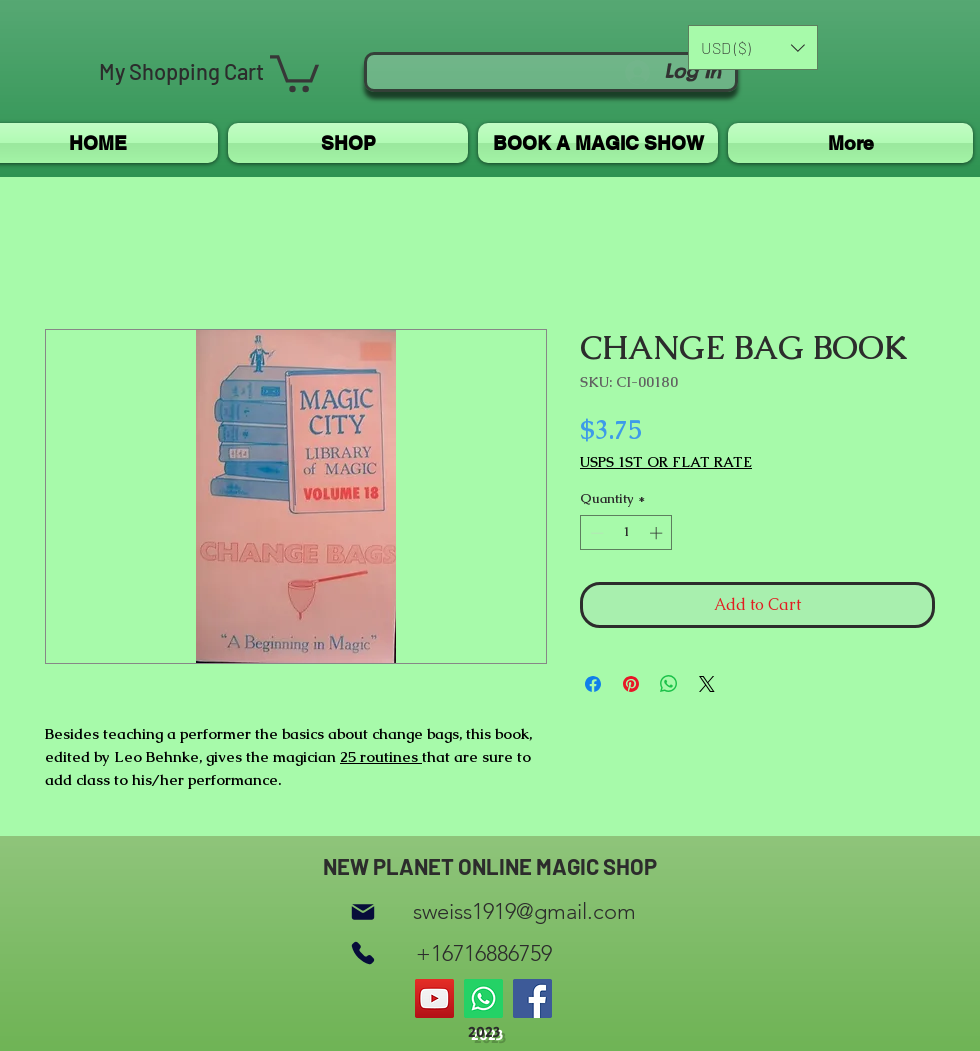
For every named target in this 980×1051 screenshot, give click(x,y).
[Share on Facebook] (593, 684)
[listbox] (753, 47)
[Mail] (363, 911)
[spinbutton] (626, 533)
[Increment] (658, 533)
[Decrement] (595, 533)
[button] (294, 71)
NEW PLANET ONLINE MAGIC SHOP (490, 866)
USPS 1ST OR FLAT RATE (666, 462)
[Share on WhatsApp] (669, 684)
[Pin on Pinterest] (631, 684)
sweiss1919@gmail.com (524, 911)
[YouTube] (434, 998)
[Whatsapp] (483, 998)
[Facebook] (532, 998)
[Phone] (363, 953)
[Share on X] (707, 684)
